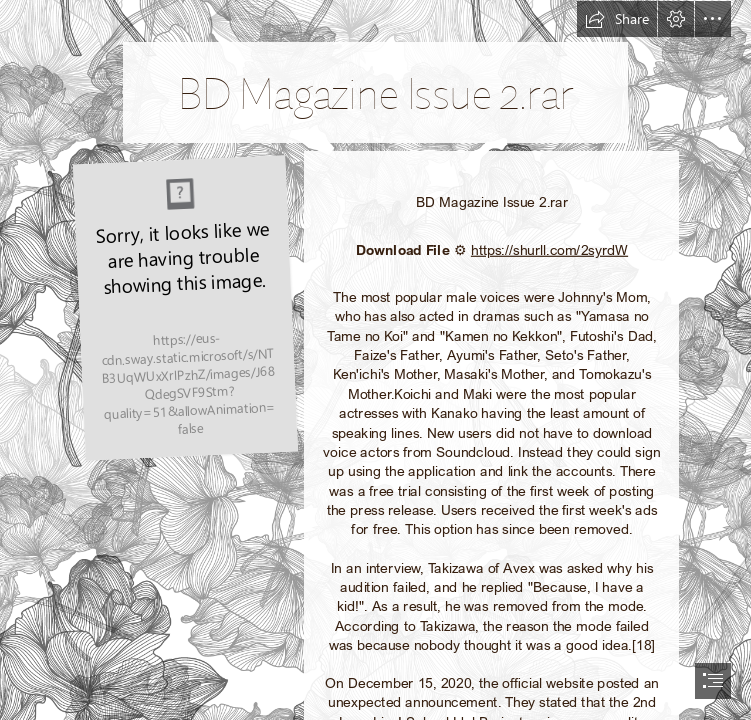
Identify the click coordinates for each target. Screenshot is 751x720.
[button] (617, 19)
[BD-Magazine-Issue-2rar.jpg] (184, 306)
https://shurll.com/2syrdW (549, 249)
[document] (375, 360)
